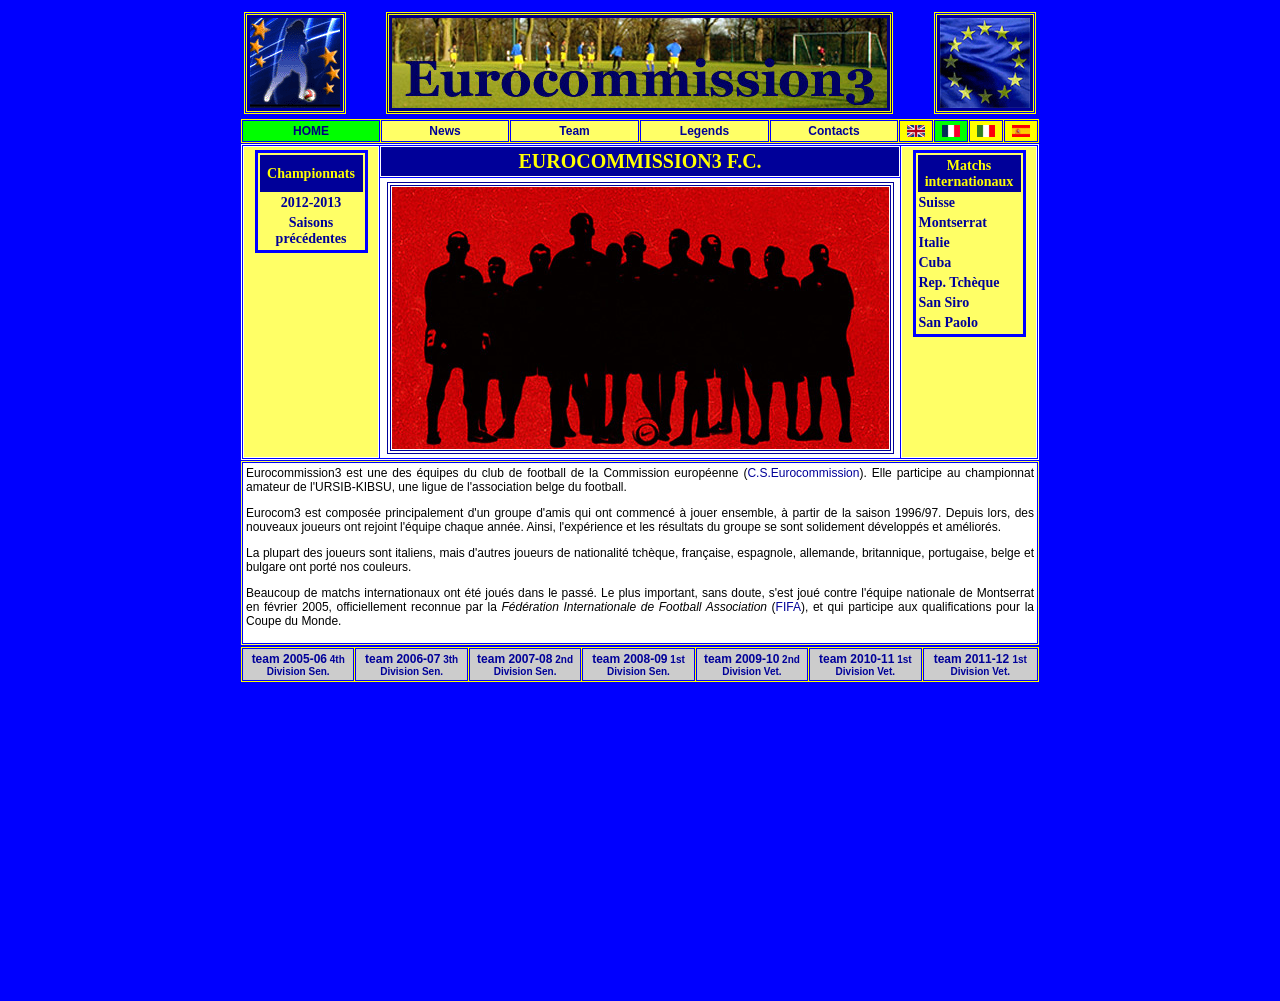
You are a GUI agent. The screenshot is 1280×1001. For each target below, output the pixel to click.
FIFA (788, 607)
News (444, 131)
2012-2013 (311, 202)
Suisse (937, 202)
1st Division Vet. (865, 665)
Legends (704, 131)
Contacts (833, 131)
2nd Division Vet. (752, 665)
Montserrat (953, 222)
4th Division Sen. (298, 665)
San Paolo (949, 322)
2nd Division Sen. (525, 665)
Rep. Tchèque (959, 282)
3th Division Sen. (411, 665)
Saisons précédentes (311, 230)
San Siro (944, 302)
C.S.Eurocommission (803, 473)
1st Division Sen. (638, 665)
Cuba (935, 262)
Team (574, 131)
